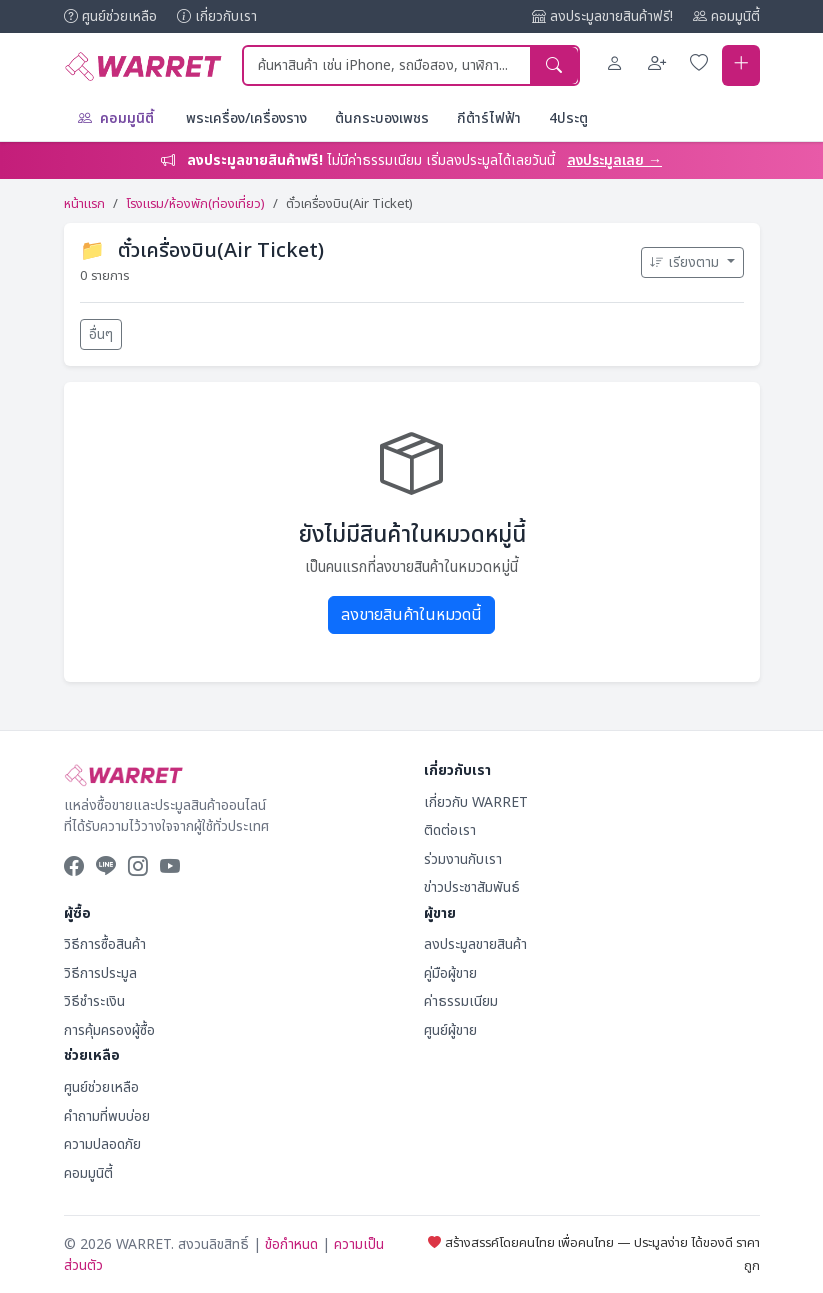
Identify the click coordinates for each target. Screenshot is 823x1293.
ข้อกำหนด (291, 1244)
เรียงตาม (686, 262)
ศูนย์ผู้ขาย (450, 1030)
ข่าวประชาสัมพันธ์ (472, 887)
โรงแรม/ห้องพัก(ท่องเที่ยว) (195, 204)
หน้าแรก (84, 204)
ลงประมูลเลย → (614, 160)
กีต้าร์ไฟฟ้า (489, 118)
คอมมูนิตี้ (726, 16)
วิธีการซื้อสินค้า (105, 944)
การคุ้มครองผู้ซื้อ (109, 1030)
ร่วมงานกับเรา (463, 859)
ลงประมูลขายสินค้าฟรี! (602, 16)
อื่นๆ (101, 334)
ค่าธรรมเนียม (461, 1001)
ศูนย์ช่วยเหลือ (110, 16)
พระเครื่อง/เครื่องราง (246, 118)
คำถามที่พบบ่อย (107, 1116)
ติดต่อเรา (450, 830)
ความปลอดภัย (102, 1144)
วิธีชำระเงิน (94, 1001)
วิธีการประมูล (100, 973)
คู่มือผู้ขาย (450, 973)
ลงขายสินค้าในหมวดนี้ (411, 615)
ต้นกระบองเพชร (382, 118)
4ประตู (568, 118)
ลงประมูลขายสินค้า (475, 944)
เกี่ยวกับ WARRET (476, 802)
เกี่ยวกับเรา (217, 16)
